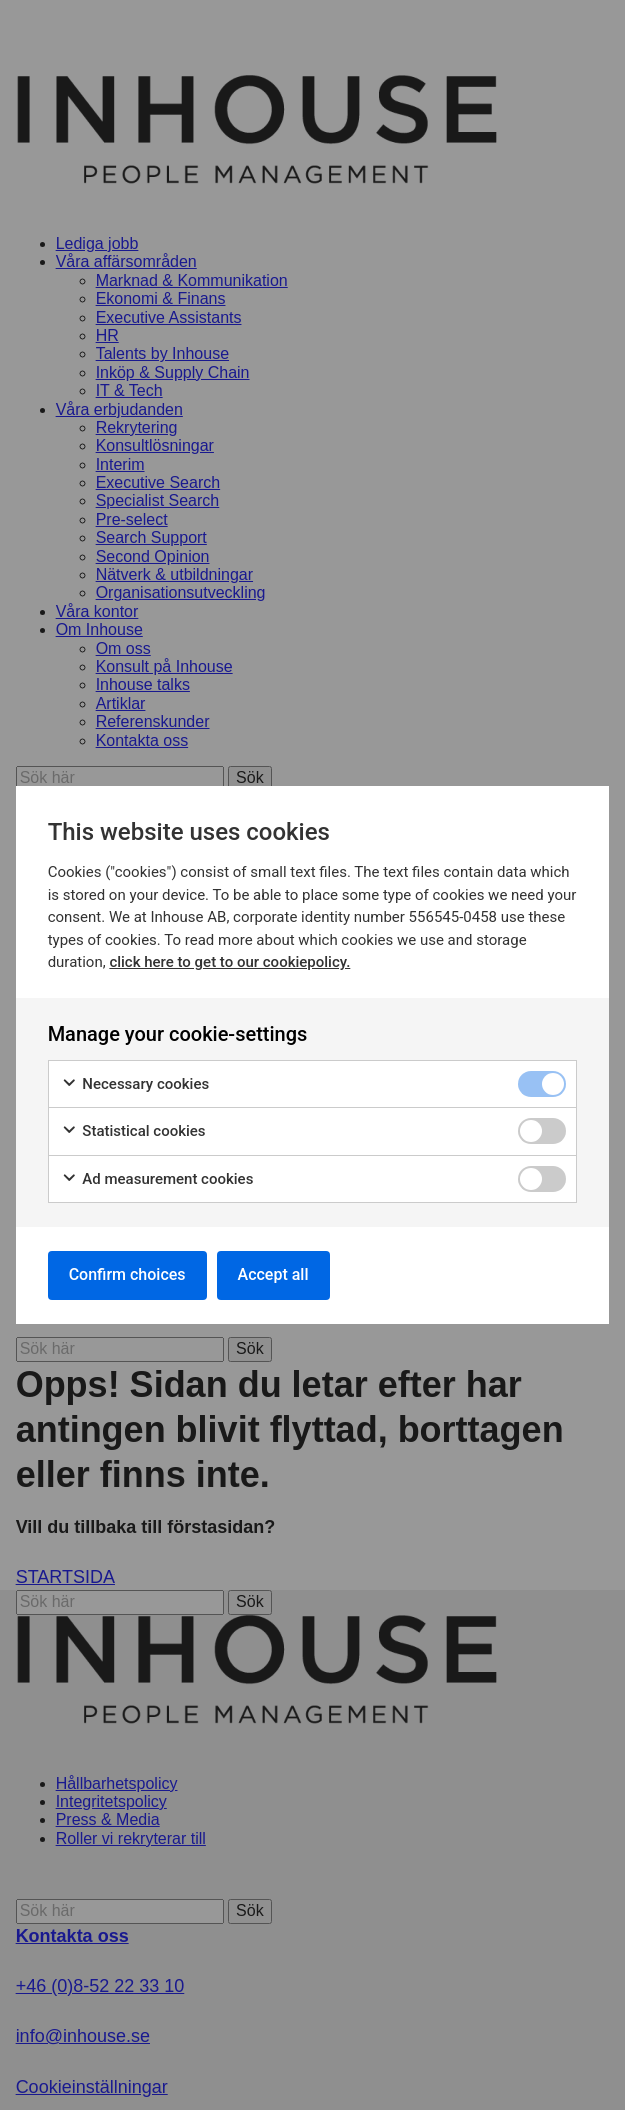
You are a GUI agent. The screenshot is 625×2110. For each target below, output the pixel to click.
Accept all (273, 1274)
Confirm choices (127, 1274)
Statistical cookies (133, 1131)
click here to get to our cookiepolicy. (229, 962)
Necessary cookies (135, 1084)
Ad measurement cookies (157, 1179)
